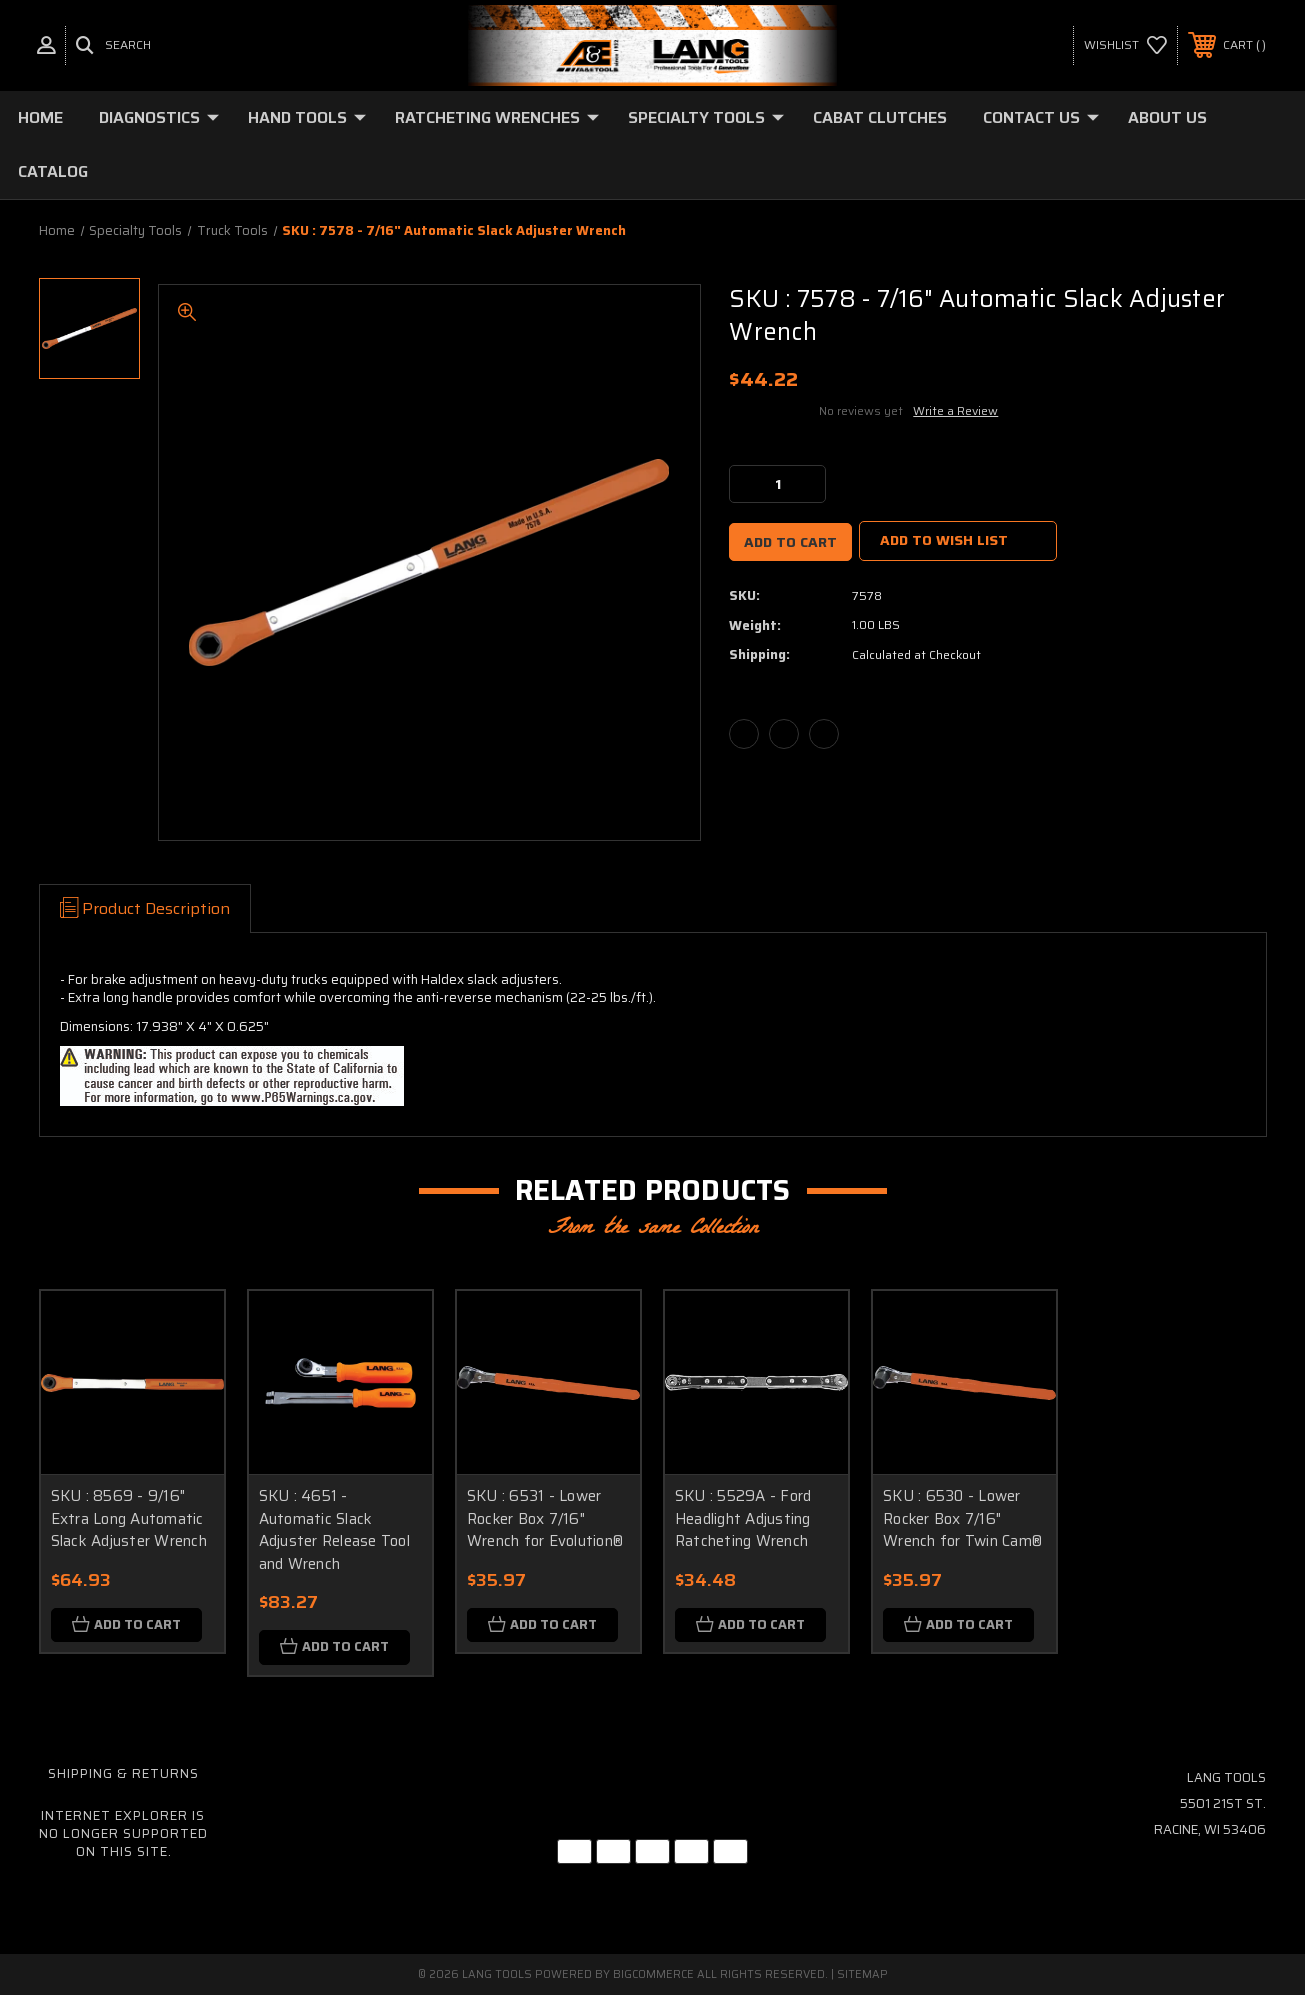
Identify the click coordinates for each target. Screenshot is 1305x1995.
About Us (1167, 117)
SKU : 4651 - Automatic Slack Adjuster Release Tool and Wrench (334, 1530)
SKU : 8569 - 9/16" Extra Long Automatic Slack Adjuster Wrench (129, 1518)
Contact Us (1041, 117)
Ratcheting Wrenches (497, 117)
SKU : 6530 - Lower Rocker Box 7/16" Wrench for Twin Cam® (962, 1518)
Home (40, 117)
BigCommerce (653, 1974)
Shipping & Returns (123, 1773)
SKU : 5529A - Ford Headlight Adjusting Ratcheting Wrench (743, 1518)
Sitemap (862, 1974)
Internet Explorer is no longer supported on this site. (123, 1833)
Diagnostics (159, 117)
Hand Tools (307, 117)
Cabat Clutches (880, 117)
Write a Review (955, 410)
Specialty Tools (706, 117)
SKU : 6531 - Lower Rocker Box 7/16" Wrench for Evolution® (545, 1518)
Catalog (53, 171)
